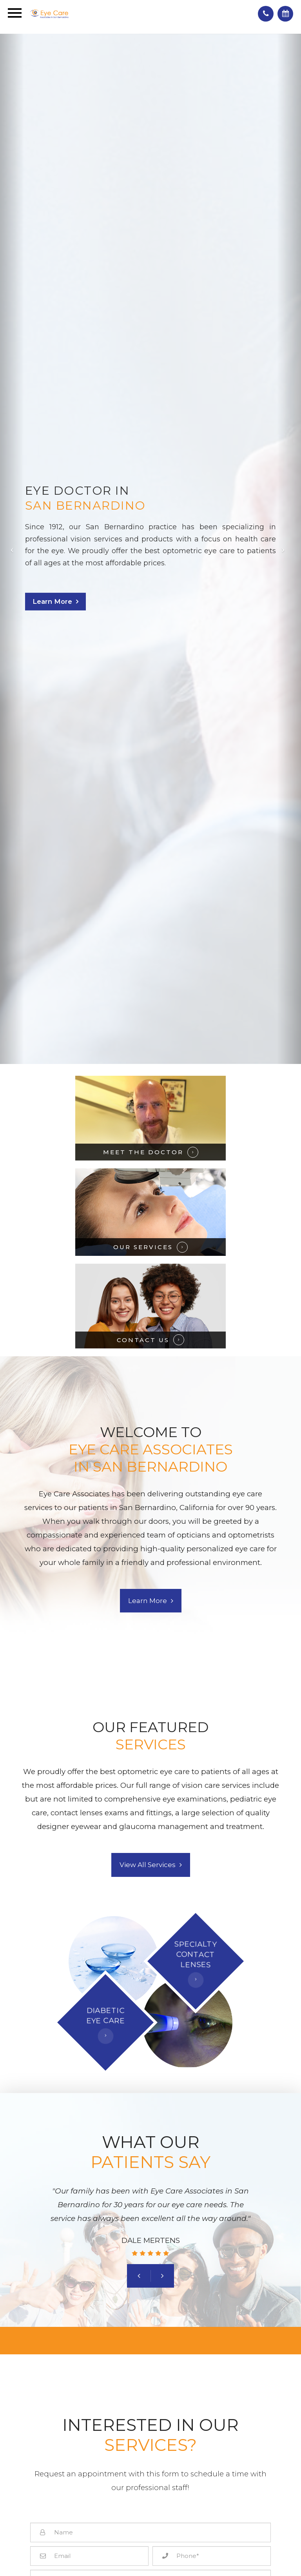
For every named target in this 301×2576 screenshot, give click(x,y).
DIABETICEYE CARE (105, 2015)
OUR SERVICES (143, 1247)
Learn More (52, 601)
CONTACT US (143, 1340)
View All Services (148, 1865)
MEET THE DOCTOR (143, 1152)
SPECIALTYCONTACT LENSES (195, 1954)
